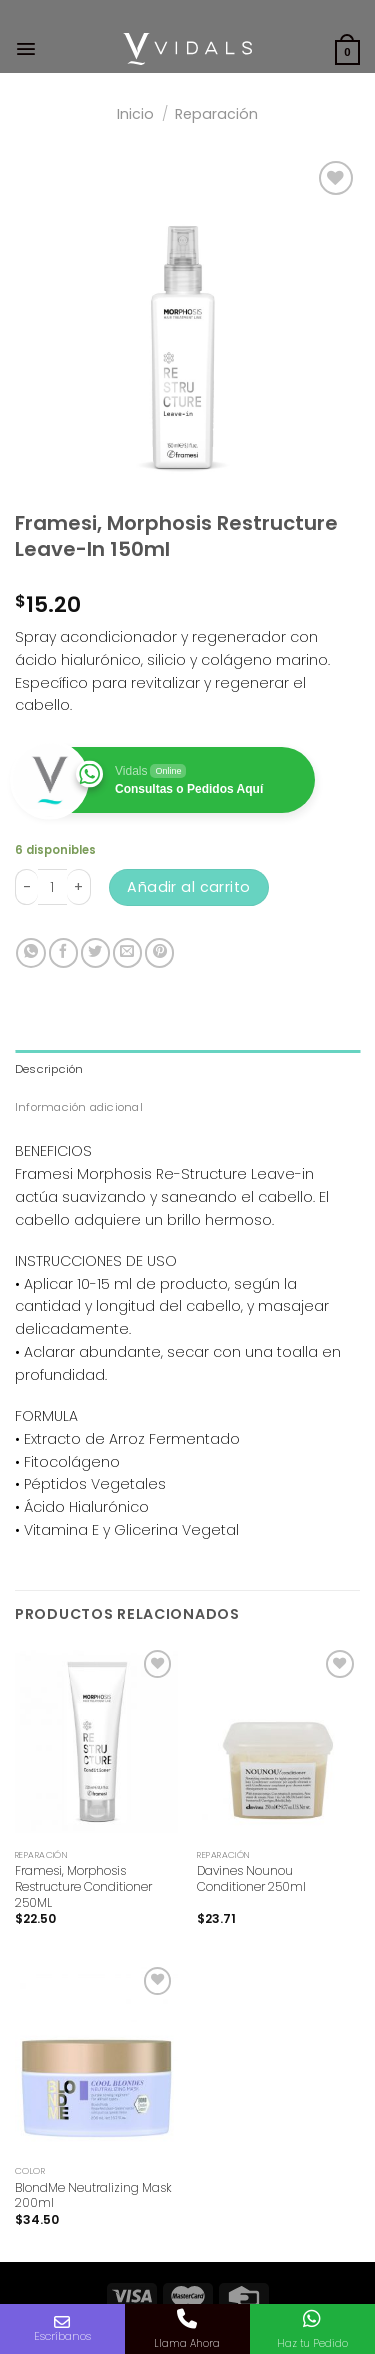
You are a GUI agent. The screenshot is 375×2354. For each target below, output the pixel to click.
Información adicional (79, 1107)
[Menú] (26, 49)
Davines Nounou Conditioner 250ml (251, 1878)
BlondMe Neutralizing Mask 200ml (93, 2195)
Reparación (216, 114)
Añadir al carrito (188, 887)
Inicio (135, 114)
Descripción (49, 1069)
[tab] (187, 1069)
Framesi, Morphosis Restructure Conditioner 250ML (83, 1886)
